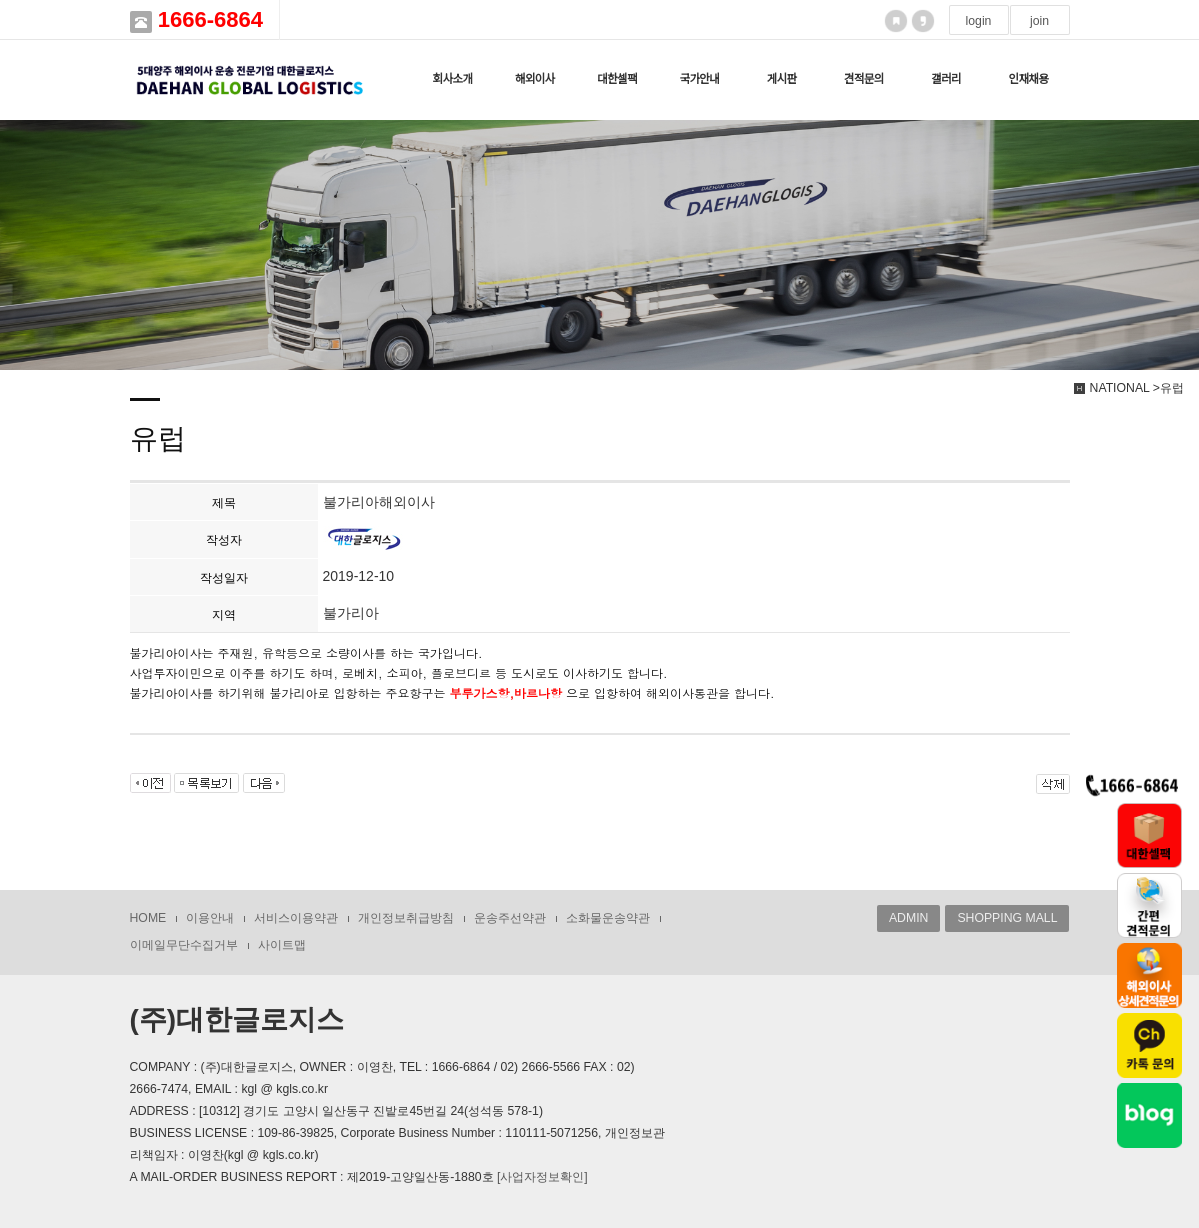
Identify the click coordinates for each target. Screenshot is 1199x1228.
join (1039, 21)
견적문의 (864, 79)
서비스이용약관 (296, 918)
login (979, 21)
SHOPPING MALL (1007, 918)
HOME (148, 918)
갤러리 (946, 79)
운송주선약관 (510, 918)
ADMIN (908, 918)
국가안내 (699, 79)
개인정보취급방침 (406, 918)
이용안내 (210, 918)
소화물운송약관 (608, 918)
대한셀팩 (617, 79)
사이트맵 (282, 945)
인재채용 (1028, 79)
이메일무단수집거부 (184, 945)
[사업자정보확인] (542, 1177)
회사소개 (453, 79)
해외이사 (535, 79)
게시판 (782, 79)
